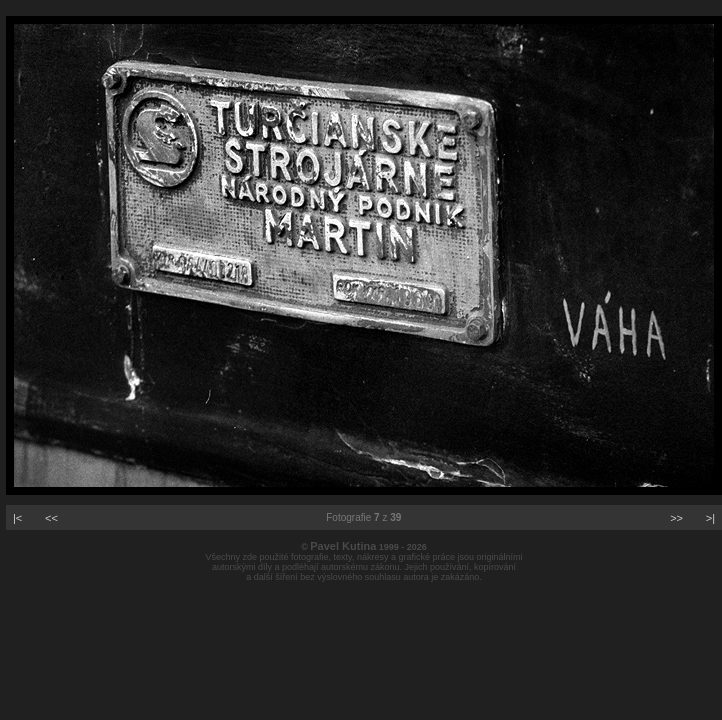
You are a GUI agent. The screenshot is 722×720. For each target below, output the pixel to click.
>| (710, 518)
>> (676, 518)
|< (17, 518)
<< (51, 518)
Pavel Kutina (343, 546)
